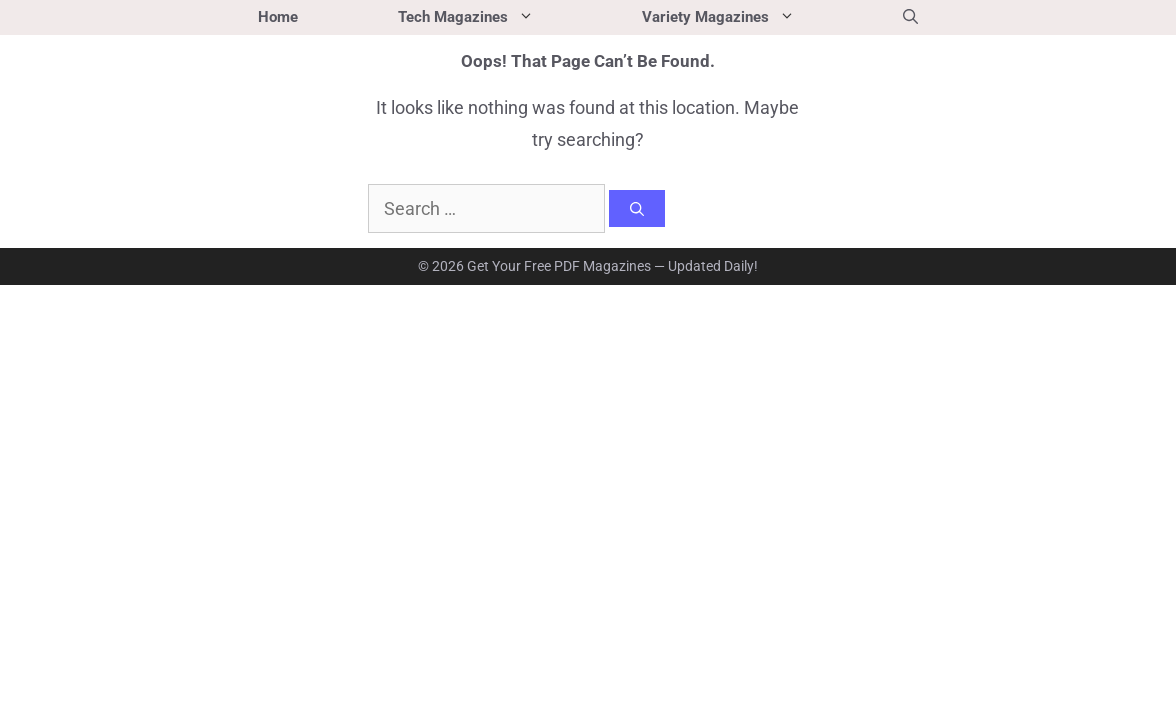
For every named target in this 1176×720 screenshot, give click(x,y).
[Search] (637, 209)
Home (278, 17)
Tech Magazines (495, 17)
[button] (910, 17)
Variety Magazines (747, 17)
